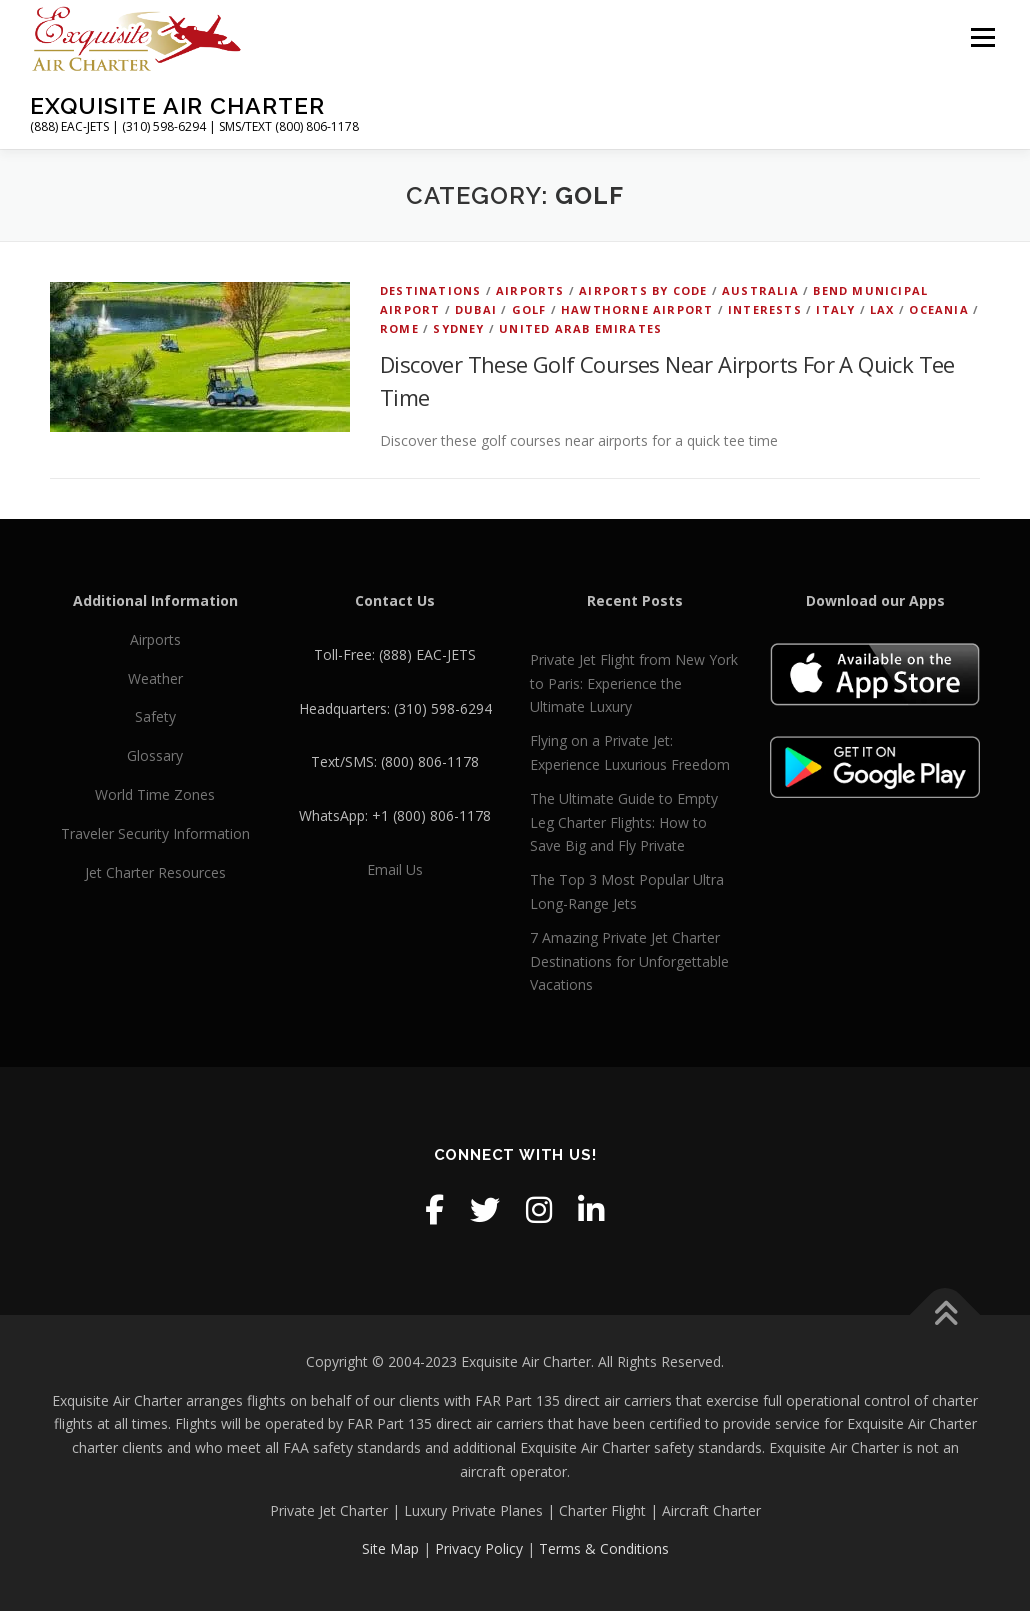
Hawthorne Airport (637, 309)
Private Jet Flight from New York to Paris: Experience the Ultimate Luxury (634, 683)
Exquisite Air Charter (177, 105)
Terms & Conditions (604, 1548)
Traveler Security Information (155, 833)
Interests (765, 309)
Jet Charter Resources (155, 872)
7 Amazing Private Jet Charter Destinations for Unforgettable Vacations (629, 961)
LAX (882, 309)
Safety (155, 716)
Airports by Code (643, 290)
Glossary (155, 755)
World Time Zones (155, 794)
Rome (399, 328)
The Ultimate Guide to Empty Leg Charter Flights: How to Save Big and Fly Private (624, 822)
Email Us (395, 869)
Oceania (938, 309)
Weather (155, 678)
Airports (530, 290)
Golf (529, 309)
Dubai (476, 309)
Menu (982, 37)
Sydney (458, 328)
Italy (835, 309)
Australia (760, 290)
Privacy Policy (479, 1548)
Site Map (390, 1548)
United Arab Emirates (580, 328)
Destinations (430, 290)
